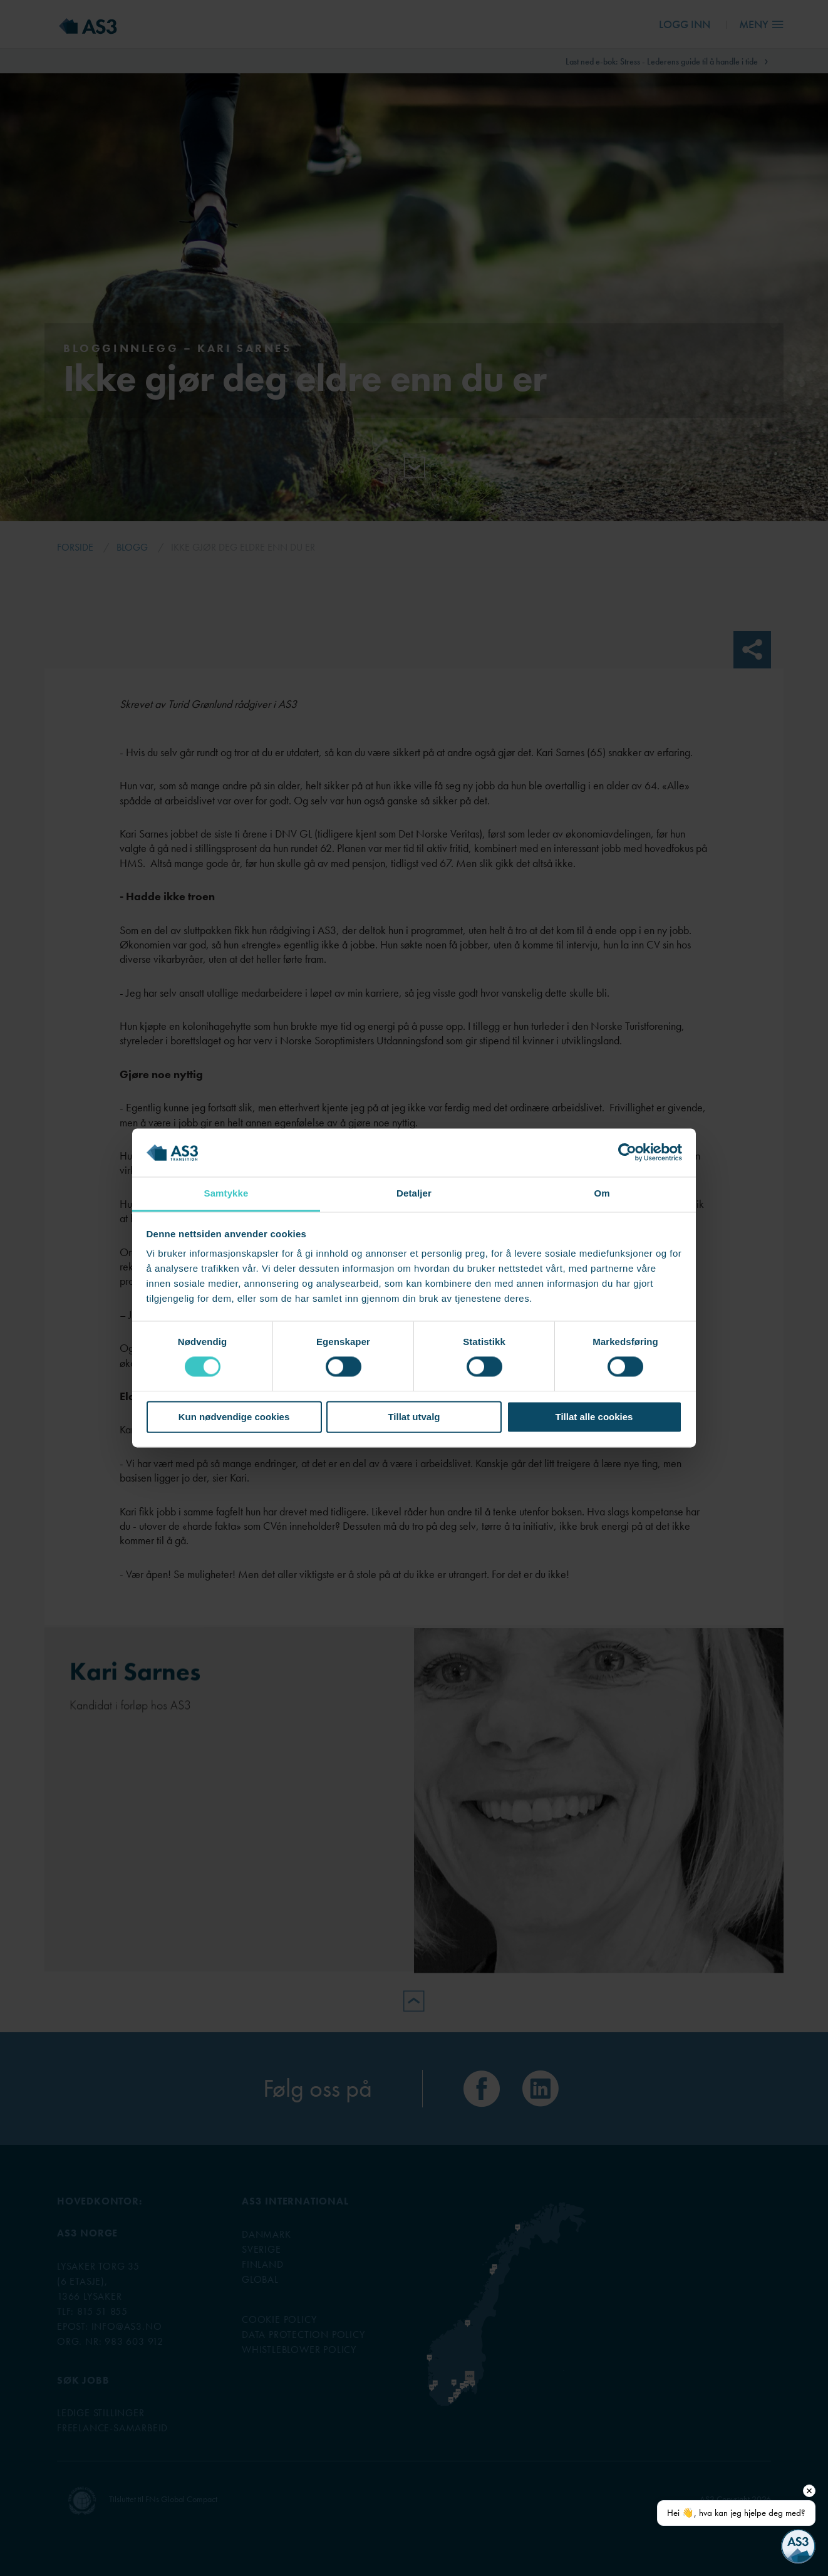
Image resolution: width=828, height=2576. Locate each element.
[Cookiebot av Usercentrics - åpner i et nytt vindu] (627, 1152)
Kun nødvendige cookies (234, 1416)
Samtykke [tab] (226, 1193)
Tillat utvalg (414, 1416)
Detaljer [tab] (414, 1193)
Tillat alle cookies (594, 1416)
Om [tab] (601, 1193)
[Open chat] (798, 2546)
